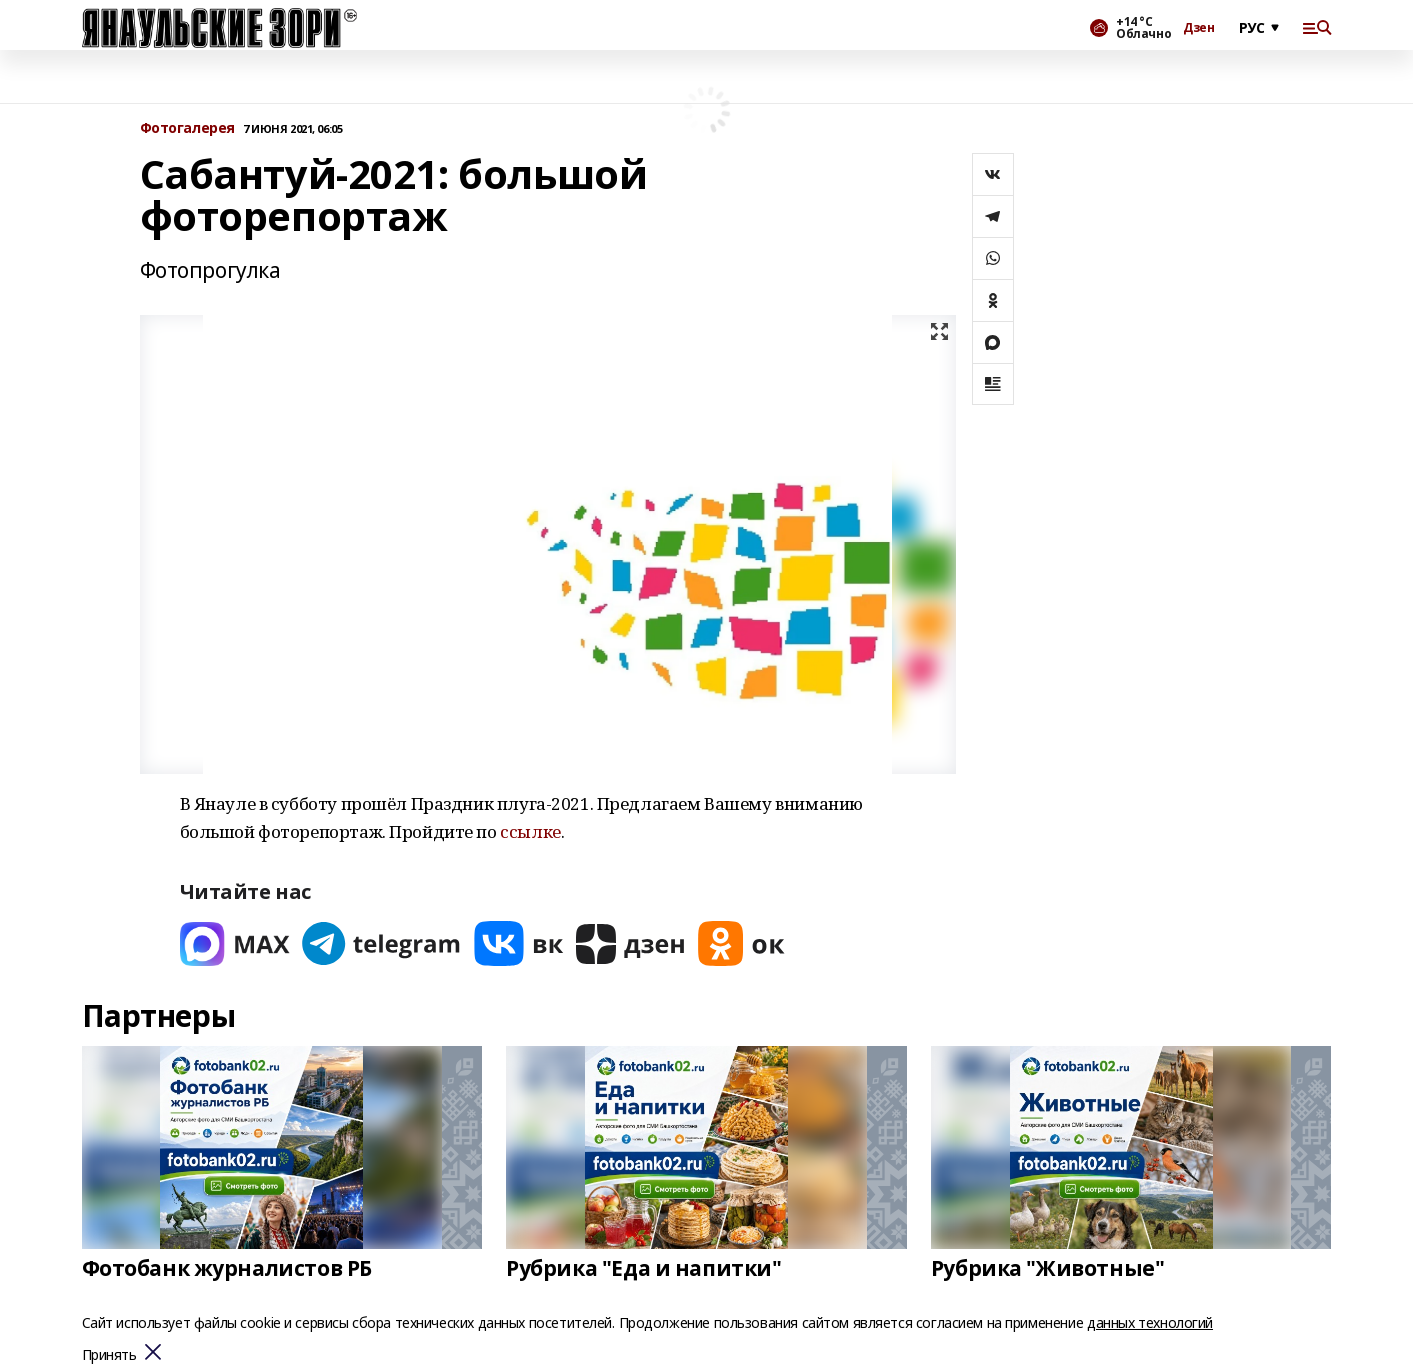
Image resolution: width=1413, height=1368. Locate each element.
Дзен (1198, 28)
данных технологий (1150, 1322)
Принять (109, 1355)
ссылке (530, 831)
